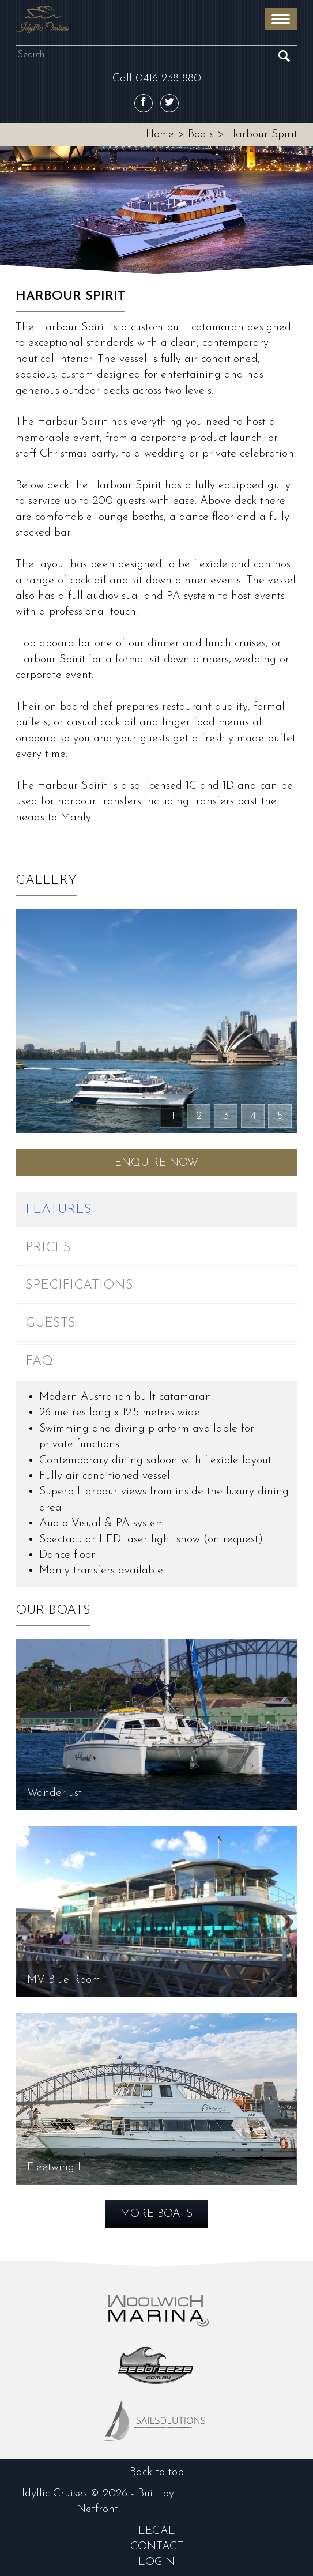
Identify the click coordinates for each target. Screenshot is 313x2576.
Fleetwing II (55, 2167)
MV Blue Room (63, 1980)
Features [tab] (58, 1210)
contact (156, 2546)
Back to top (157, 2472)
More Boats (156, 2214)
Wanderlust (54, 1793)
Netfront (97, 2509)
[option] (156, 212)
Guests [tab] (50, 1323)
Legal (156, 2531)
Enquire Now (156, 1163)
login (156, 2562)
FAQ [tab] (39, 1361)
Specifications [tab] (79, 1285)
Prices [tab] (48, 1248)
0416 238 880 (168, 78)
